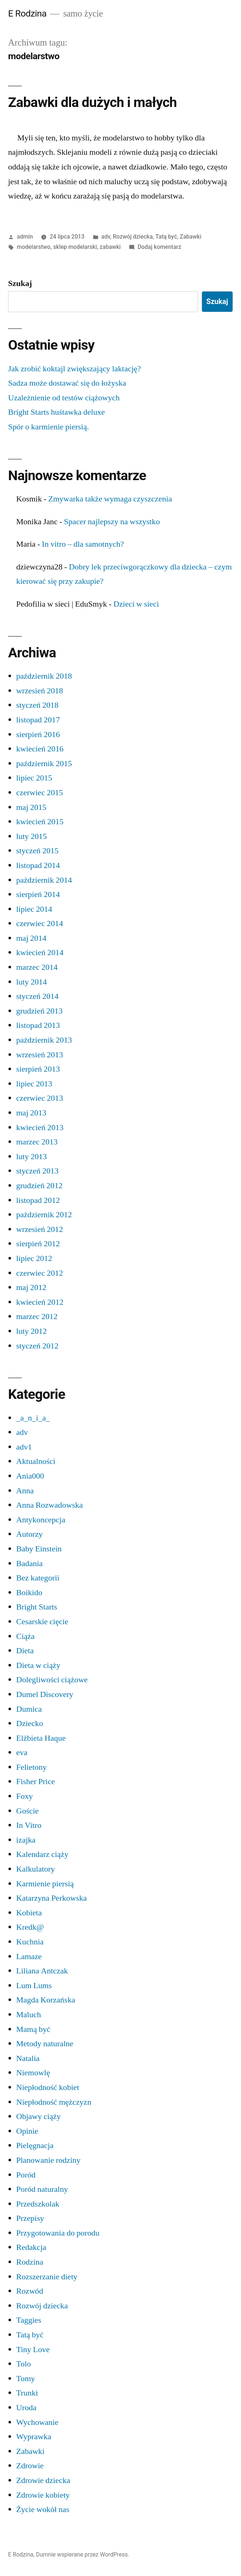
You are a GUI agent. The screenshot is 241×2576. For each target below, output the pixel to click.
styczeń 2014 (37, 996)
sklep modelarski (75, 246)
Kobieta (29, 1913)
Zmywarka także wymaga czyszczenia (110, 499)
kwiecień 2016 (39, 749)
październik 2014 (44, 880)
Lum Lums (34, 1985)
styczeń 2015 (37, 851)
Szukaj (20, 283)
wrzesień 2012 (39, 1229)
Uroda (26, 2407)
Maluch (28, 2014)
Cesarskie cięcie (42, 1621)
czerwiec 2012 (39, 1273)
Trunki (27, 2393)
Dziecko (29, 1723)
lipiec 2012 (34, 1258)
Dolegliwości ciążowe (52, 1680)
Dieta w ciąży (38, 1665)
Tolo (23, 2364)
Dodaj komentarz (159, 246)
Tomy (25, 2378)
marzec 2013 (37, 1142)
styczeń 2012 (37, 1346)
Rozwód (29, 2291)
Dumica (29, 1709)
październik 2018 (44, 676)
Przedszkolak (37, 2204)
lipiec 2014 (34, 909)
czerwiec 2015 (39, 792)
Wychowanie (37, 2422)
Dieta (25, 1651)
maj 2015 (31, 807)
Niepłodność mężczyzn (53, 2102)
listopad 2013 (38, 1025)
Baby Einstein (39, 1549)
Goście (27, 1811)
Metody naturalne (44, 2044)
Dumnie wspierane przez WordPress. (83, 2554)
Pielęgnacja (34, 2145)
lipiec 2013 (34, 1084)
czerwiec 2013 (39, 1098)
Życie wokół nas (42, 2509)
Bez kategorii (37, 1578)
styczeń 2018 (37, 705)
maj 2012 (31, 1287)
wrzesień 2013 (39, 1055)
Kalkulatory (35, 1869)
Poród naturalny (42, 2189)
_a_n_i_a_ (33, 1418)
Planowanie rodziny (48, 2160)
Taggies (28, 2320)
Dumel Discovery (44, 1694)
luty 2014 (31, 982)
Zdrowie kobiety (43, 2495)
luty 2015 (31, 836)
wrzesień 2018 (39, 691)
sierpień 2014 (38, 894)
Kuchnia (30, 1942)
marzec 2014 (37, 967)
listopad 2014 (38, 865)
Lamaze (29, 1956)
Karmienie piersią (45, 1884)
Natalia (28, 2058)
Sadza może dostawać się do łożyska (67, 383)
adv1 (24, 1447)
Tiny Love (33, 2349)
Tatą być (166, 236)
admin (25, 236)
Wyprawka (33, 2437)
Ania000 (30, 1476)
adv (105, 236)
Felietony (31, 1767)
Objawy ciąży (38, 2116)
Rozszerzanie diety (46, 2277)
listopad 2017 (38, 720)
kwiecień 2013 (39, 1127)
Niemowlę (33, 2073)
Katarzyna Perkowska (51, 1898)
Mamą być (33, 2029)
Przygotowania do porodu (57, 2233)
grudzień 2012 (39, 1185)
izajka (26, 1840)
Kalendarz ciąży (42, 1854)
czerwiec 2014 (39, 923)
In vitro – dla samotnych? (83, 544)
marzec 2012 (37, 1316)
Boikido (29, 1592)
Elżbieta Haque (41, 1738)
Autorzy (29, 1534)
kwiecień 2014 (39, 952)
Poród (26, 2175)
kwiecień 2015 (39, 822)
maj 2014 (31, 938)
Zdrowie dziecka (43, 2480)
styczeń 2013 (37, 1171)
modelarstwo (33, 246)
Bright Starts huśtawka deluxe (56, 412)
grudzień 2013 (39, 1011)
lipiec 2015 (34, 778)
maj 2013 (31, 1113)
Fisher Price (35, 1781)
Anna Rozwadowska (49, 1505)
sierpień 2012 (38, 1244)
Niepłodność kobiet (47, 2087)
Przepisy (30, 2218)
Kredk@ (30, 1927)
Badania (29, 1563)
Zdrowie (30, 2466)
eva (22, 1752)
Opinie (27, 2131)
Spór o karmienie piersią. (48, 427)
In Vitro (28, 1825)
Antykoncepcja (40, 1520)
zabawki (110, 246)
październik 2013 (44, 1040)
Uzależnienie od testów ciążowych (64, 398)
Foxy (24, 1796)
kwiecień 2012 (39, 1302)
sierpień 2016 (38, 734)
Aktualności (35, 1461)
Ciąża (25, 1636)
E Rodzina (27, 13)
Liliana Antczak (42, 1971)
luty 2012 (31, 1331)
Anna (25, 1491)
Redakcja (31, 2247)
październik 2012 (44, 1215)
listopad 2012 (38, 1200)
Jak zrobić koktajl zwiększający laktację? (74, 369)
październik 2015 (44, 763)
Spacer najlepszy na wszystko (112, 522)
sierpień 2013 (38, 1069)
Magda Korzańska (45, 2000)
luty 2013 (31, 1156)
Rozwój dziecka (133, 236)
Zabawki (190, 236)
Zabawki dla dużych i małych (92, 102)
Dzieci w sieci (136, 604)
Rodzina (29, 2262)
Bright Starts (36, 1607)
